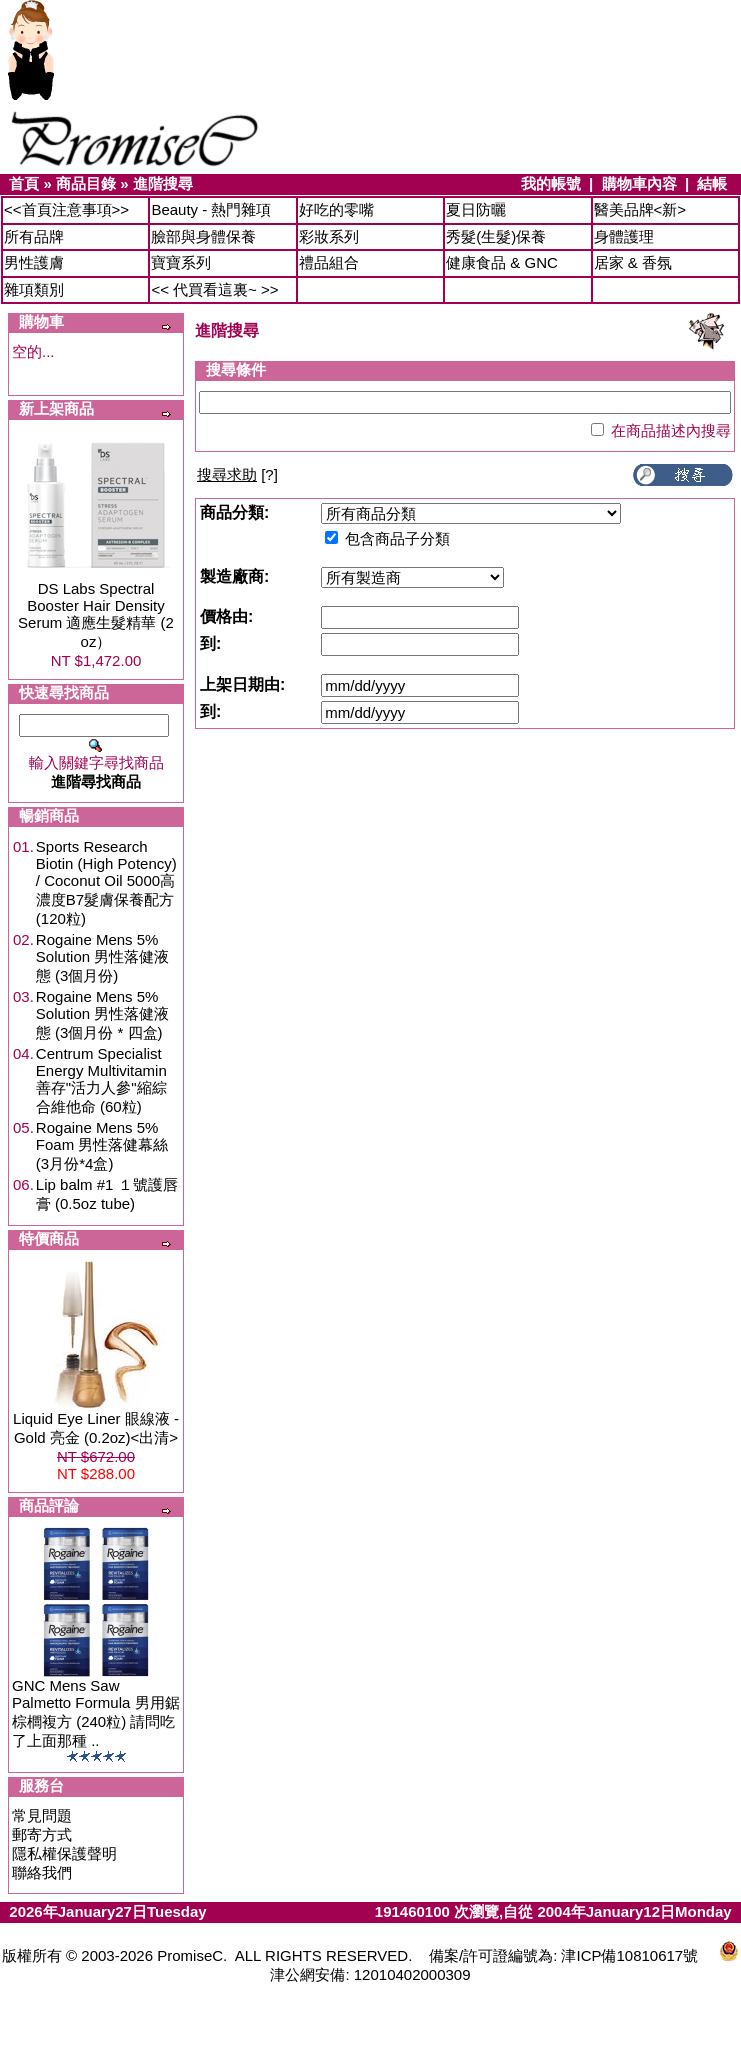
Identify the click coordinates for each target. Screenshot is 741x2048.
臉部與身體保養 (203, 236)
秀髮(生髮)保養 (496, 236)
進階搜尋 (163, 183)
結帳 (712, 183)
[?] (237, 474)
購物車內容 (639, 183)
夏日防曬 (476, 209)
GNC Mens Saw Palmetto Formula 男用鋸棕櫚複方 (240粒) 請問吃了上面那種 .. (96, 1713)
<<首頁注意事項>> (66, 209)
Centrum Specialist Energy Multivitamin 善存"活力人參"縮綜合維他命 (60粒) (101, 1080)
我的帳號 (551, 183)
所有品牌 (34, 236)
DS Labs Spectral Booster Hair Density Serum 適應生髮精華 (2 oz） (96, 615)
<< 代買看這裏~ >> (214, 289)
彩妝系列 (329, 236)
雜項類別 (34, 289)
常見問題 (42, 1815)
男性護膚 (34, 262)
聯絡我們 (42, 1872)
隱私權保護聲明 (64, 1853)
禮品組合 (329, 262)
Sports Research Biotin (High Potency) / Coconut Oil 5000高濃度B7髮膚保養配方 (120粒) (106, 882)
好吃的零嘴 (336, 209)
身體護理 (624, 236)
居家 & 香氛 (633, 262)
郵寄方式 (42, 1834)
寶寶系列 (181, 262)
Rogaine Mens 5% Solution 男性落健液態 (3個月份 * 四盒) (102, 1014)
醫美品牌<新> (640, 209)
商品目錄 (86, 183)
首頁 (24, 183)
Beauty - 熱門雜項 (211, 209)
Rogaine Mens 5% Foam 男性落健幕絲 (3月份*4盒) (102, 1145)
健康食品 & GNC (502, 262)
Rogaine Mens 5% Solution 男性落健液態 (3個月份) (102, 957)
